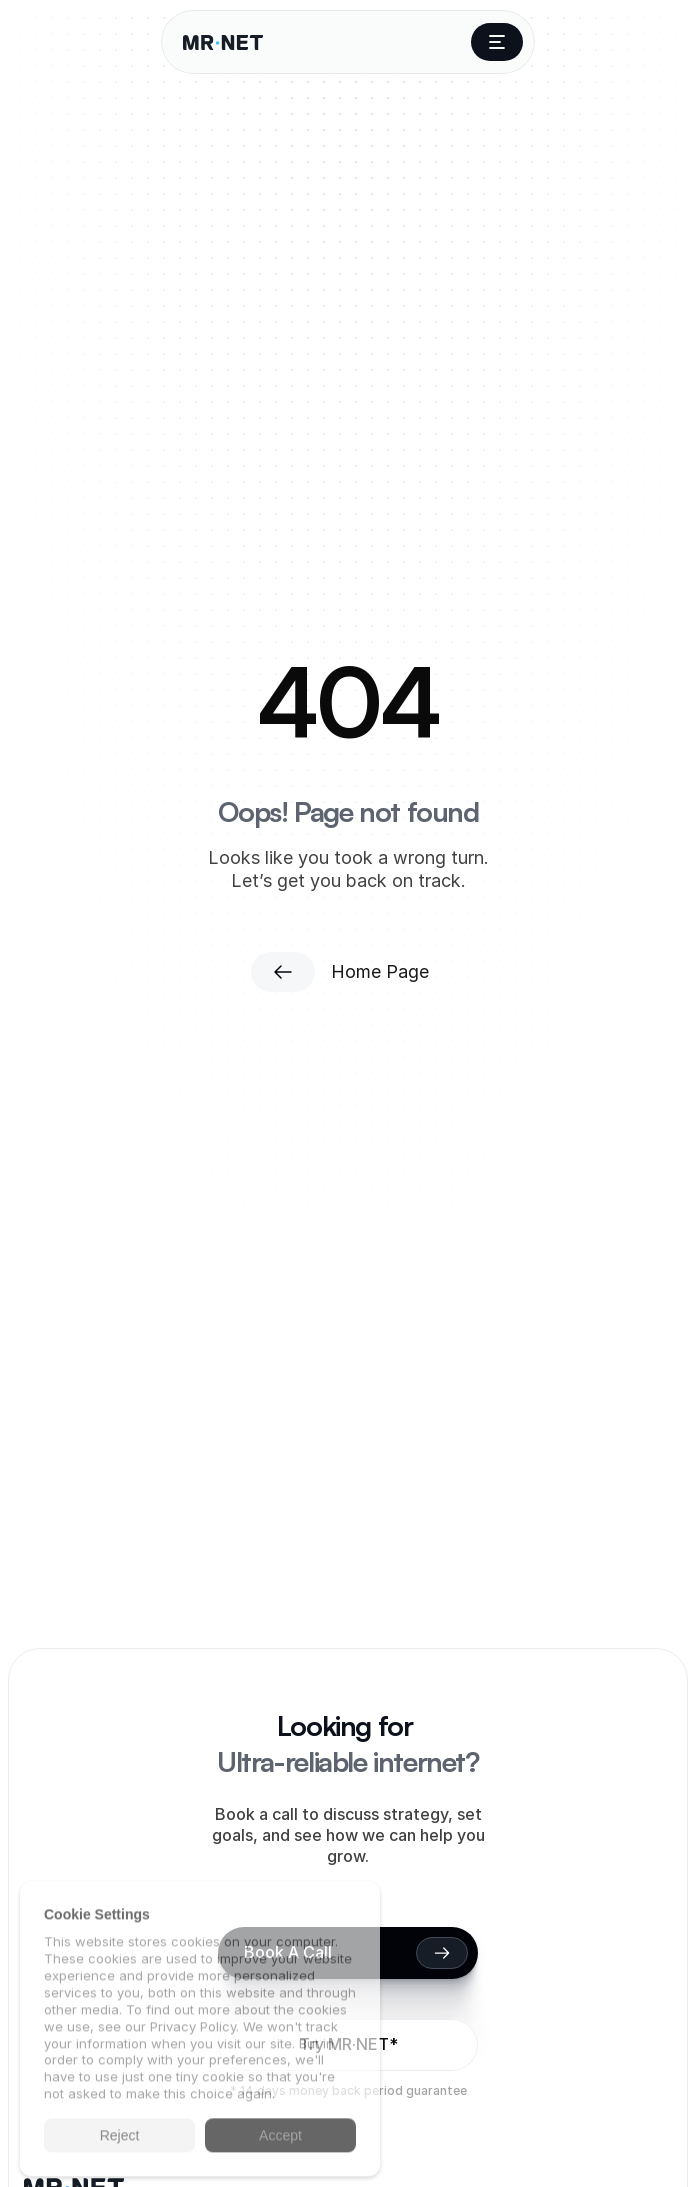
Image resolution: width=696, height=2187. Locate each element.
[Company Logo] (223, 42)
